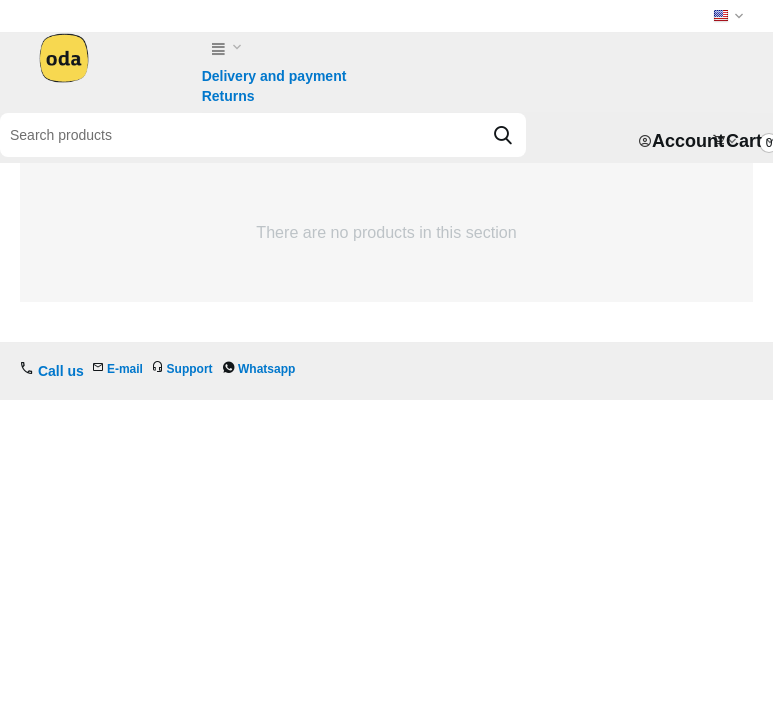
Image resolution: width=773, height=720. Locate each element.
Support (190, 369)
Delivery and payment (274, 76)
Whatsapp (266, 369)
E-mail (125, 369)
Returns (228, 96)
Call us (61, 371)
